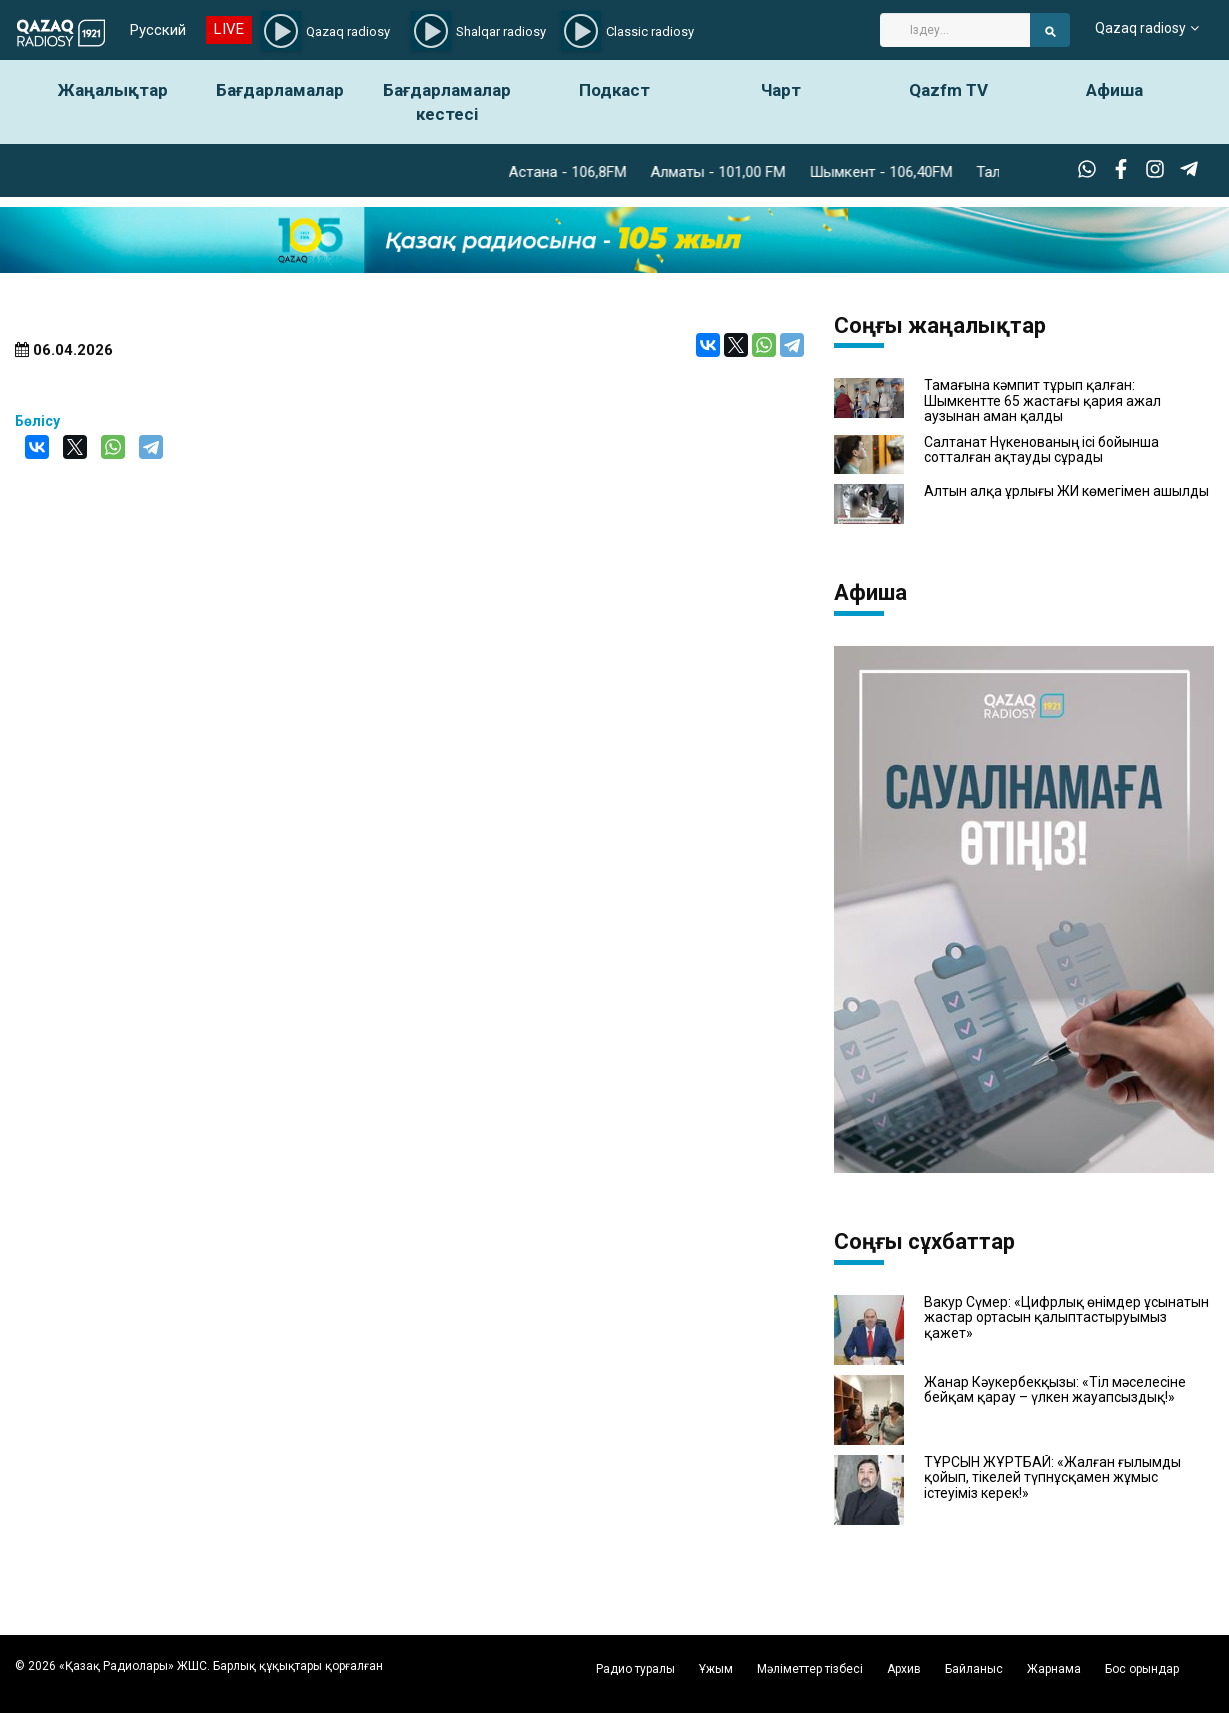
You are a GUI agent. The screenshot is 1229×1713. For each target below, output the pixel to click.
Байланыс (974, 1669)
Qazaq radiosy (1140, 30)
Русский (156, 30)
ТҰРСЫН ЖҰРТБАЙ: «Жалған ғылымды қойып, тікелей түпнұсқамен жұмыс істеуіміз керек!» (1052, 1478)
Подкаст (614, 90)
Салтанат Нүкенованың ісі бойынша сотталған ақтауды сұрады (1041, 450)
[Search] (955, 30)
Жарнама (1054, 1669)
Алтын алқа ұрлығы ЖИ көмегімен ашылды (1066, 491)
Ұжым (716, 1669)
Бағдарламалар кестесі (447, 102)
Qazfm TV (948, 90)
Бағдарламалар (280, 90)
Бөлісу (37, 421)
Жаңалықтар (113, 90)
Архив (904, 1669)
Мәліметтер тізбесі (810, 1669)
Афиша (1114, 90)
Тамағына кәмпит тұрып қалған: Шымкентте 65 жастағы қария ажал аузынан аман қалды (1042, 401)
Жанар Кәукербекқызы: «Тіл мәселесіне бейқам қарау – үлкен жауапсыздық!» (1055, 1390)
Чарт (781, 90)
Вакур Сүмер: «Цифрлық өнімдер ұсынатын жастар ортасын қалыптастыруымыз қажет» (1066, 1318)
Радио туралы (635, 1669)
